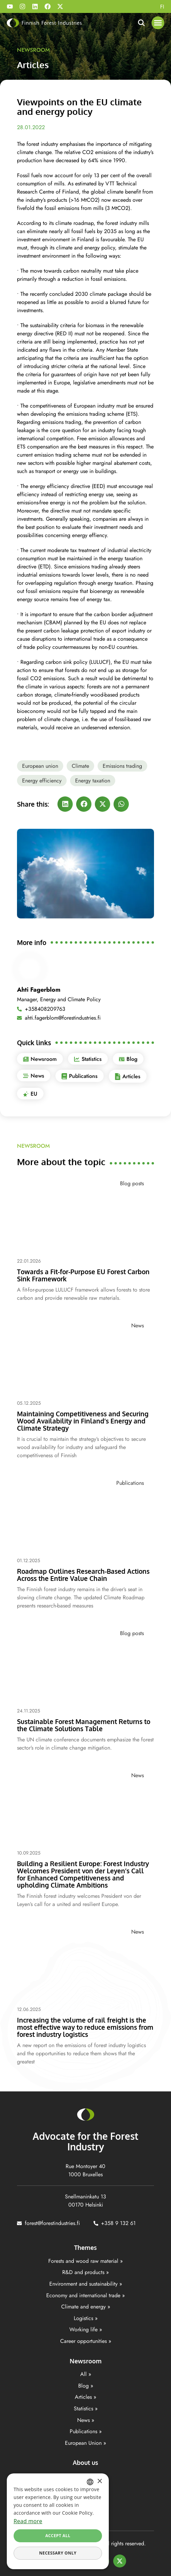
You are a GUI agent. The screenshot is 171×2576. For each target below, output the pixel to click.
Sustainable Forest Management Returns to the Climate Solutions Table (83, 1725)
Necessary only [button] (57, 2553)
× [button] (99, 2481)
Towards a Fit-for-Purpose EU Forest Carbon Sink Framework (83, 1275)
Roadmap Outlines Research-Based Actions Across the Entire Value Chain (83, 1574)
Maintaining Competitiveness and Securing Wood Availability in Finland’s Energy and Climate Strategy (83, 1420)
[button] (158, 22)
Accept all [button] (57, 2536)
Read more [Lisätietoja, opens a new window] (28, 2521)
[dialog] (58, 2521)
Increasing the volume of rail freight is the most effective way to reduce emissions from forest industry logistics (85, 2027)
